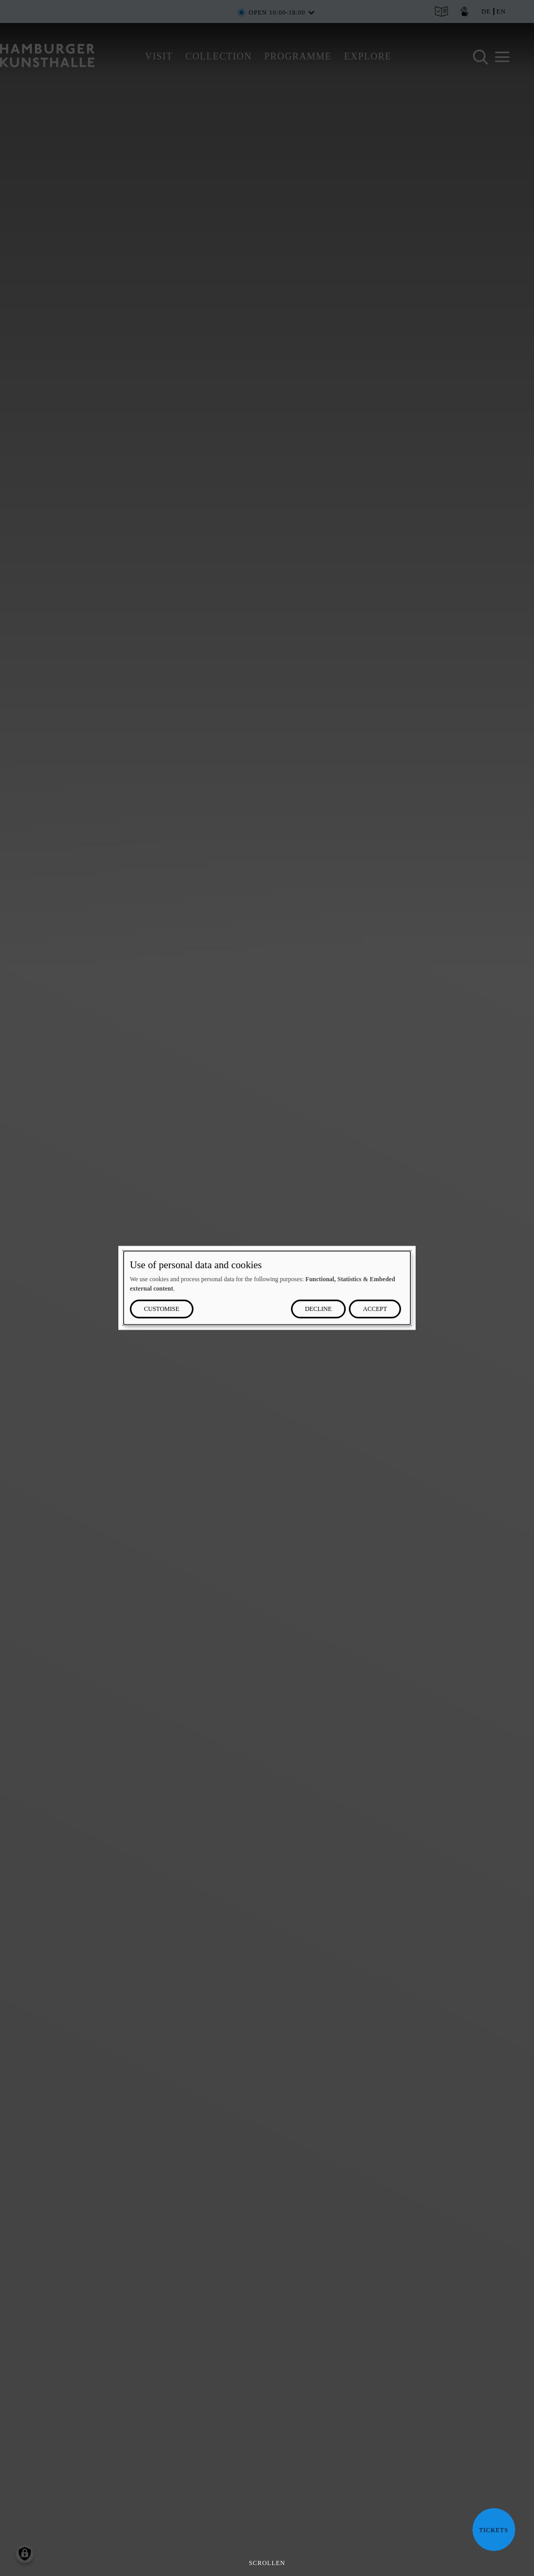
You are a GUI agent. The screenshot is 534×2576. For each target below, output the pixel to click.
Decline (318, 1309)
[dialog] (267, 1288)
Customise (161, 1309)
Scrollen (267, 2563)
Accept (375, 1309)
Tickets (490, 2530)
